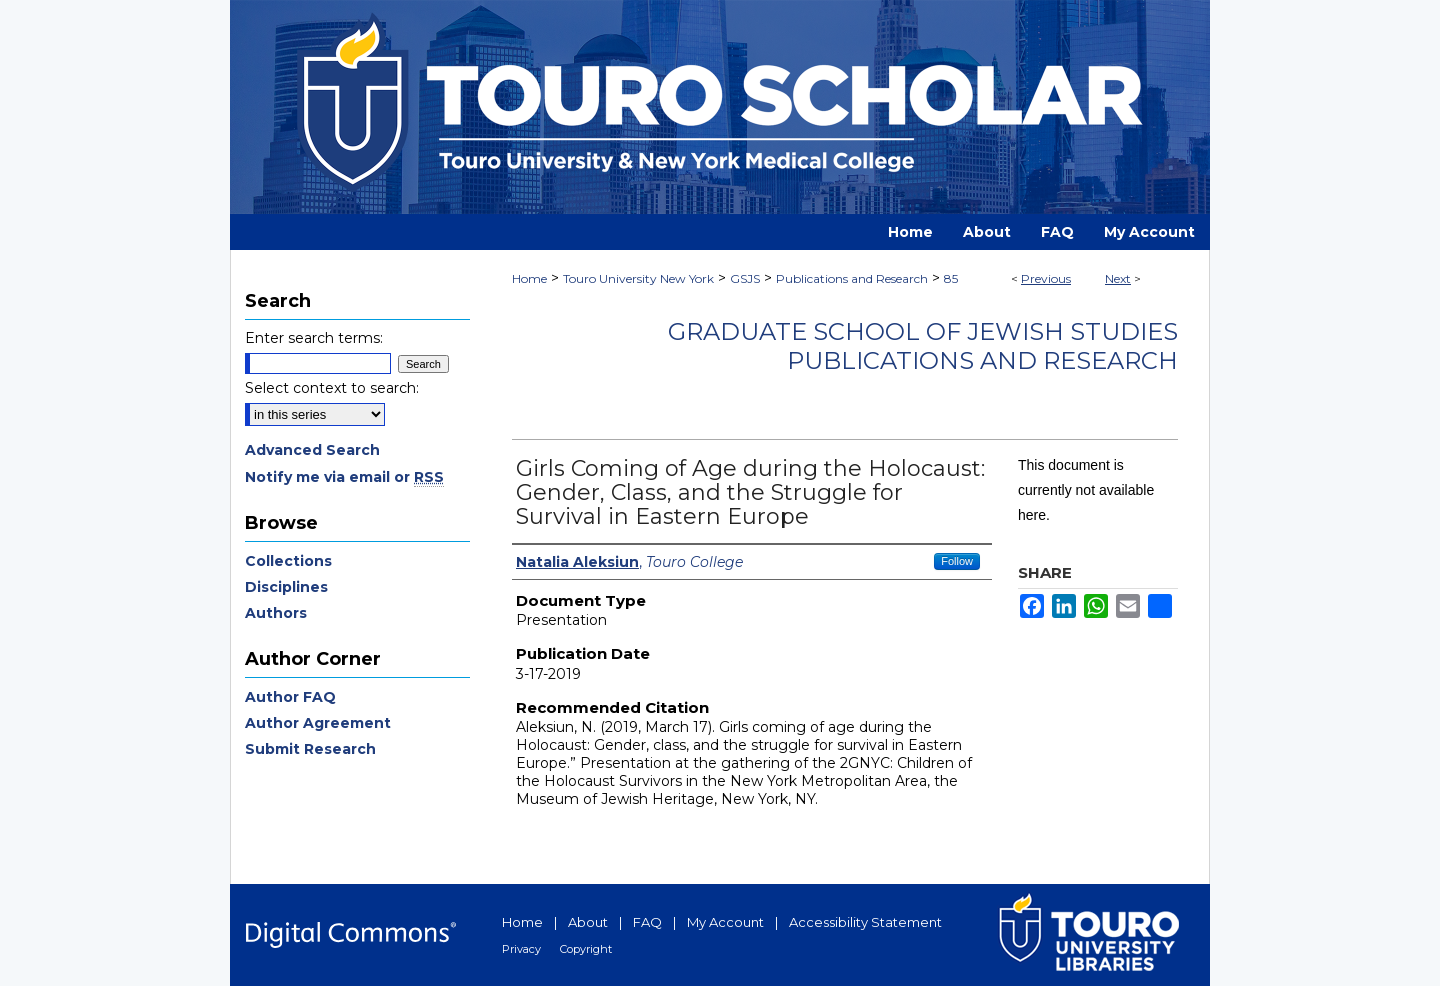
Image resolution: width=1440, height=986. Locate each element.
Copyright (586, 949)
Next (1118, 278)
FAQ (647, 922)
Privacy (521, 949)
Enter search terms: (314, 338)
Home (529, 278)
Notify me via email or (344, 477)
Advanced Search (312, 450)
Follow (957, 561)
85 (951, 278)
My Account (725, 922)
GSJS (745, 278)
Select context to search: (332, 388)
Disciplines (286, 587)
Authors (276, 613)
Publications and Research (852, 278)
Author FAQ (290, 697)
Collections (288, 561)
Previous (1046, 278)
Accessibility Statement (865, 922)
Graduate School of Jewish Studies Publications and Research (923, 346)
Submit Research (310, 749)
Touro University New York (638, 278)
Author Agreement (318, 723)
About (588, 922)
